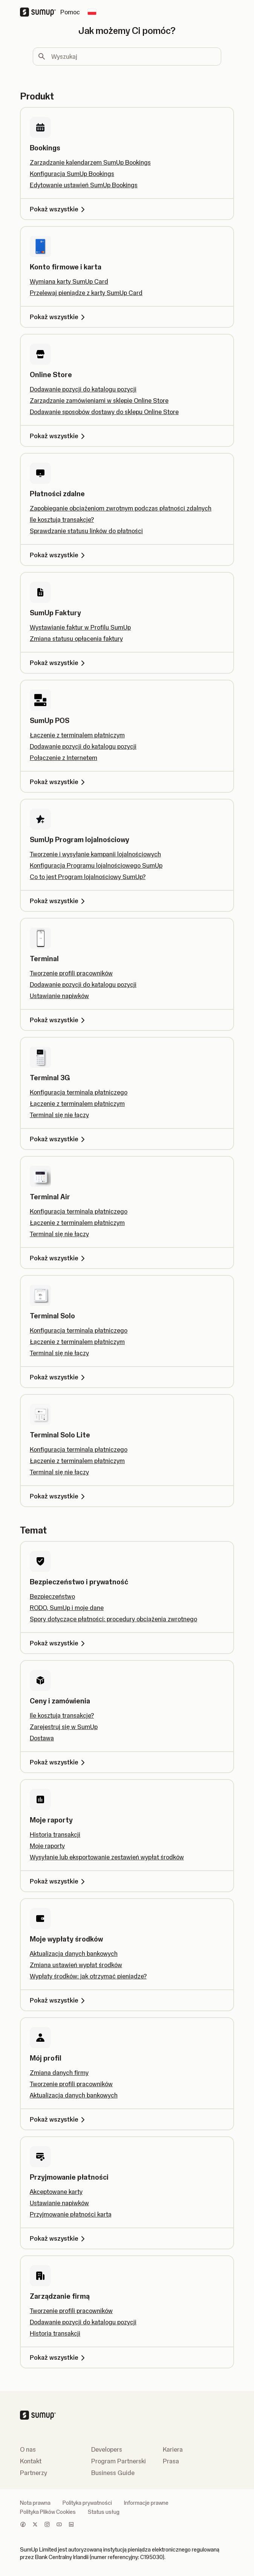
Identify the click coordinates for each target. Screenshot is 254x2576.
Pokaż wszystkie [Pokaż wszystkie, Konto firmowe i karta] (58, 317)
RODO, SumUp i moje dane (67, 1607)
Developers (106, 2449)
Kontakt (30, 2461)
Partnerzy (33, 2473)
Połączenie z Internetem (63, 757)
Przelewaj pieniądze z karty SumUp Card (86, 293)
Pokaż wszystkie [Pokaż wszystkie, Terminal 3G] (58, 1139)
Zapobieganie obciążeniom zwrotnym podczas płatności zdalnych (120, 508)
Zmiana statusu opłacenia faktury (76, 638)
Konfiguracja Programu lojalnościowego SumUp (96, 865)
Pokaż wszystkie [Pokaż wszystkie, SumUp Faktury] (58, 663)
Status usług (103, 2512)
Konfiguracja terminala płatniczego (78, 1092)
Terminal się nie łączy (59, 1115)
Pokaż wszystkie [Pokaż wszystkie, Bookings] (58, 209)
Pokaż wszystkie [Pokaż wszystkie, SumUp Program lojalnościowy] (58, 901)
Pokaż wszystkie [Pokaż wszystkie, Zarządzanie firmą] (58, 2357)
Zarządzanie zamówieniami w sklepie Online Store (99, 400)
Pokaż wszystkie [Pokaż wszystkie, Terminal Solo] (58, 1377)
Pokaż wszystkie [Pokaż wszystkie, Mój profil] (58, 2119)
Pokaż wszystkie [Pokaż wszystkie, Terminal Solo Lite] (58, 1496)
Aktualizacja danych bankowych (74, 1953)
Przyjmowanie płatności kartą (71, 2214)
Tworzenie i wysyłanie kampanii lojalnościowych (95, 854)
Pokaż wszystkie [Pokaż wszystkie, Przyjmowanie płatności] (58, 2238)
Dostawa (42, 1738)
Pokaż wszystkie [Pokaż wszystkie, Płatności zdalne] (58, 555)
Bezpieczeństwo (52, 1596)
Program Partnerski (118, 2461)
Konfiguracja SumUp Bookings (72, 173)
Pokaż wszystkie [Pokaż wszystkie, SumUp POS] (58, 782)
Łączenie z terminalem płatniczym (77, 735)
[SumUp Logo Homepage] (40, 12)
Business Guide (113, 2473)
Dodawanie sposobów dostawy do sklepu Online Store (104, 412)
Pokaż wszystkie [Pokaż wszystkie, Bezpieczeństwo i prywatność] (58, 1643)
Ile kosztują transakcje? (62, 519)
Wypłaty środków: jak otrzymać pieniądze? (88, 1976)
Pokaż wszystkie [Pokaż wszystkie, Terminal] (58, 1020)
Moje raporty (47, 1846)
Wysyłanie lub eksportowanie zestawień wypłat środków (107, 1857)
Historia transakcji (55, 1834)
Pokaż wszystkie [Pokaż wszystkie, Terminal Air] (58, 1258)
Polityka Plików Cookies (48, 2512)
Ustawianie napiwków (59, 996)
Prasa (171, 2461)
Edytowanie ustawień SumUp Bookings (84, 185)
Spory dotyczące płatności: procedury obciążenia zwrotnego (113, 1619)
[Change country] (92, 12)
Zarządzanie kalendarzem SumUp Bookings (90, 162)
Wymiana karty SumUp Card (69, 281)
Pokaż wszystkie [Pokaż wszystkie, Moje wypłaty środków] (58, 2000)
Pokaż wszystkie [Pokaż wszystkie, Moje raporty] (58, 1881)
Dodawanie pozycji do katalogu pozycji (83, 389)
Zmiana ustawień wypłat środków (76, 1965)
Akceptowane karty (56, 2191)
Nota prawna (35, 2503)
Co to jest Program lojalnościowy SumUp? (87, 877)
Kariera (173, 2449)
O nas (28, 2449)
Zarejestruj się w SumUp (64, 1727)
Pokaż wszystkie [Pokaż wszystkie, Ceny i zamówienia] (58, 1762)
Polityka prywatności (87, 2503)
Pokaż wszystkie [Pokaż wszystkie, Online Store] (58, 436)
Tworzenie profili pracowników (71, 973)
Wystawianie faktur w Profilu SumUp (80, 627)
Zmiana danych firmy (59, 2072)
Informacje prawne (146, 2503)
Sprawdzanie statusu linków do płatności (86, 531)
